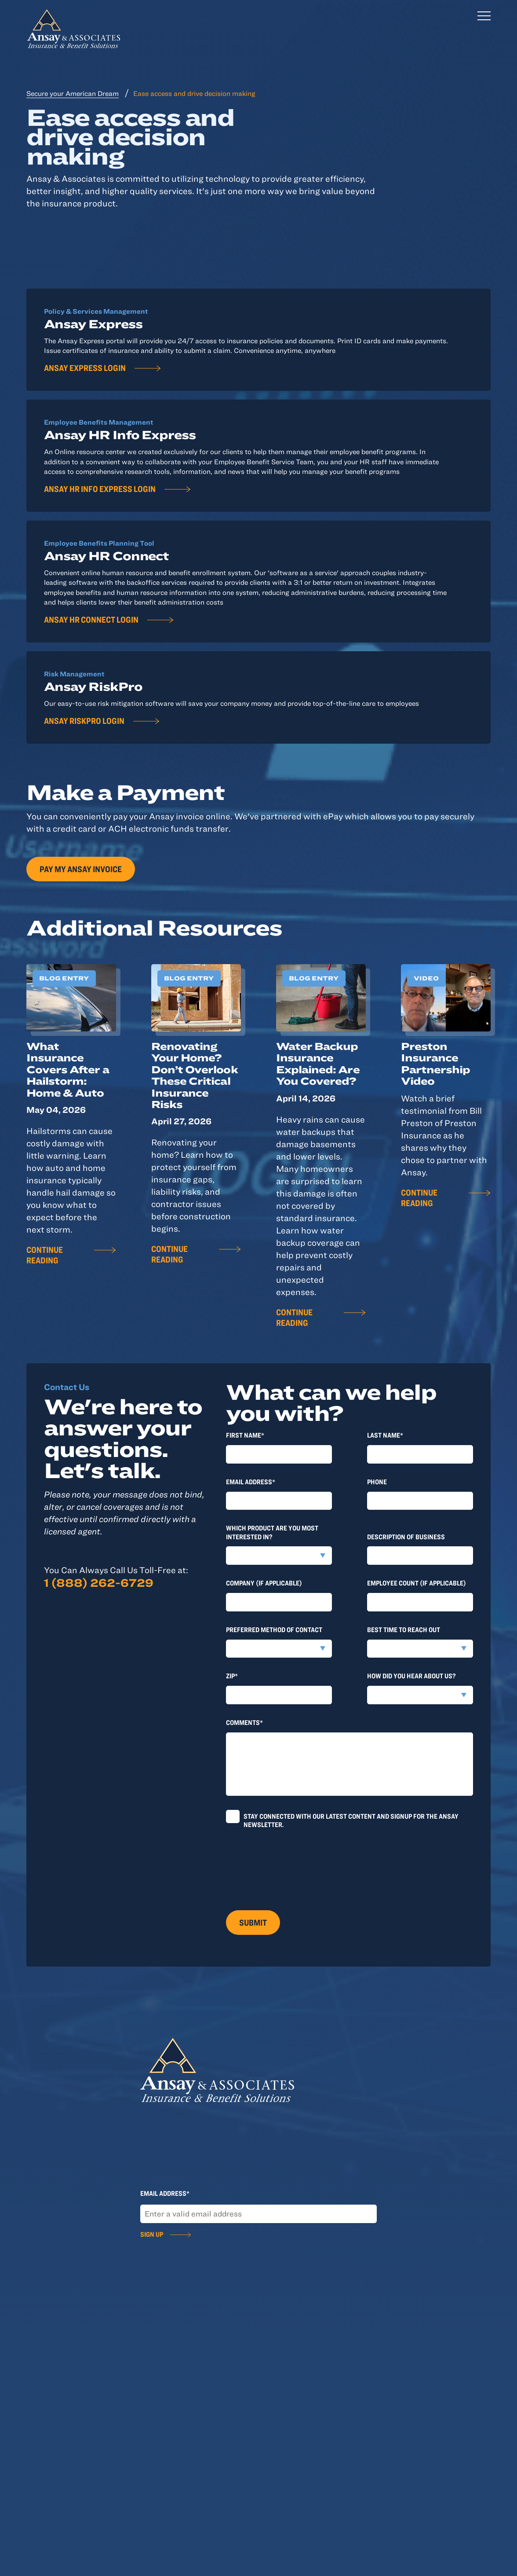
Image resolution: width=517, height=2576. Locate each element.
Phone (377, 1482)
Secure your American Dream (72, 93)
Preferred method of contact (274, 1629)
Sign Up (151, 2234)
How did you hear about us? (411, 1676)
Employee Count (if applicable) (416, 1583)
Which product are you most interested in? (272, 1532)
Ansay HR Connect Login (91, 619)
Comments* (244, 1722)
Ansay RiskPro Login (84, 721)
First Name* (245, 1435)
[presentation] (293, 1866)
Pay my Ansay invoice (81, 869)
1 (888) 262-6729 (98, 1582)
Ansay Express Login (85, 368)
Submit (253, 1922)
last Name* (385, 1435)
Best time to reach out (403, 1629)
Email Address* (250, 1482)
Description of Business (406, 1537)
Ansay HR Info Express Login (100, 489)
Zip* (232, 1676)
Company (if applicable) (264, 1583)
